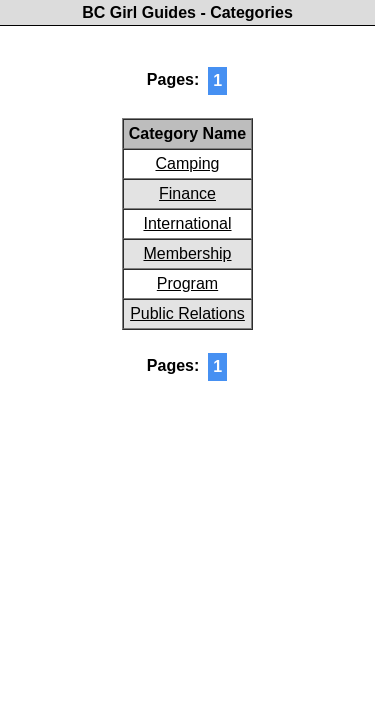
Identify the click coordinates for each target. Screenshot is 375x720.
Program (187, 283)
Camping (187, 163)
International (187, 223)
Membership (187, 253)
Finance (187, 193)
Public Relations (187, 313)
